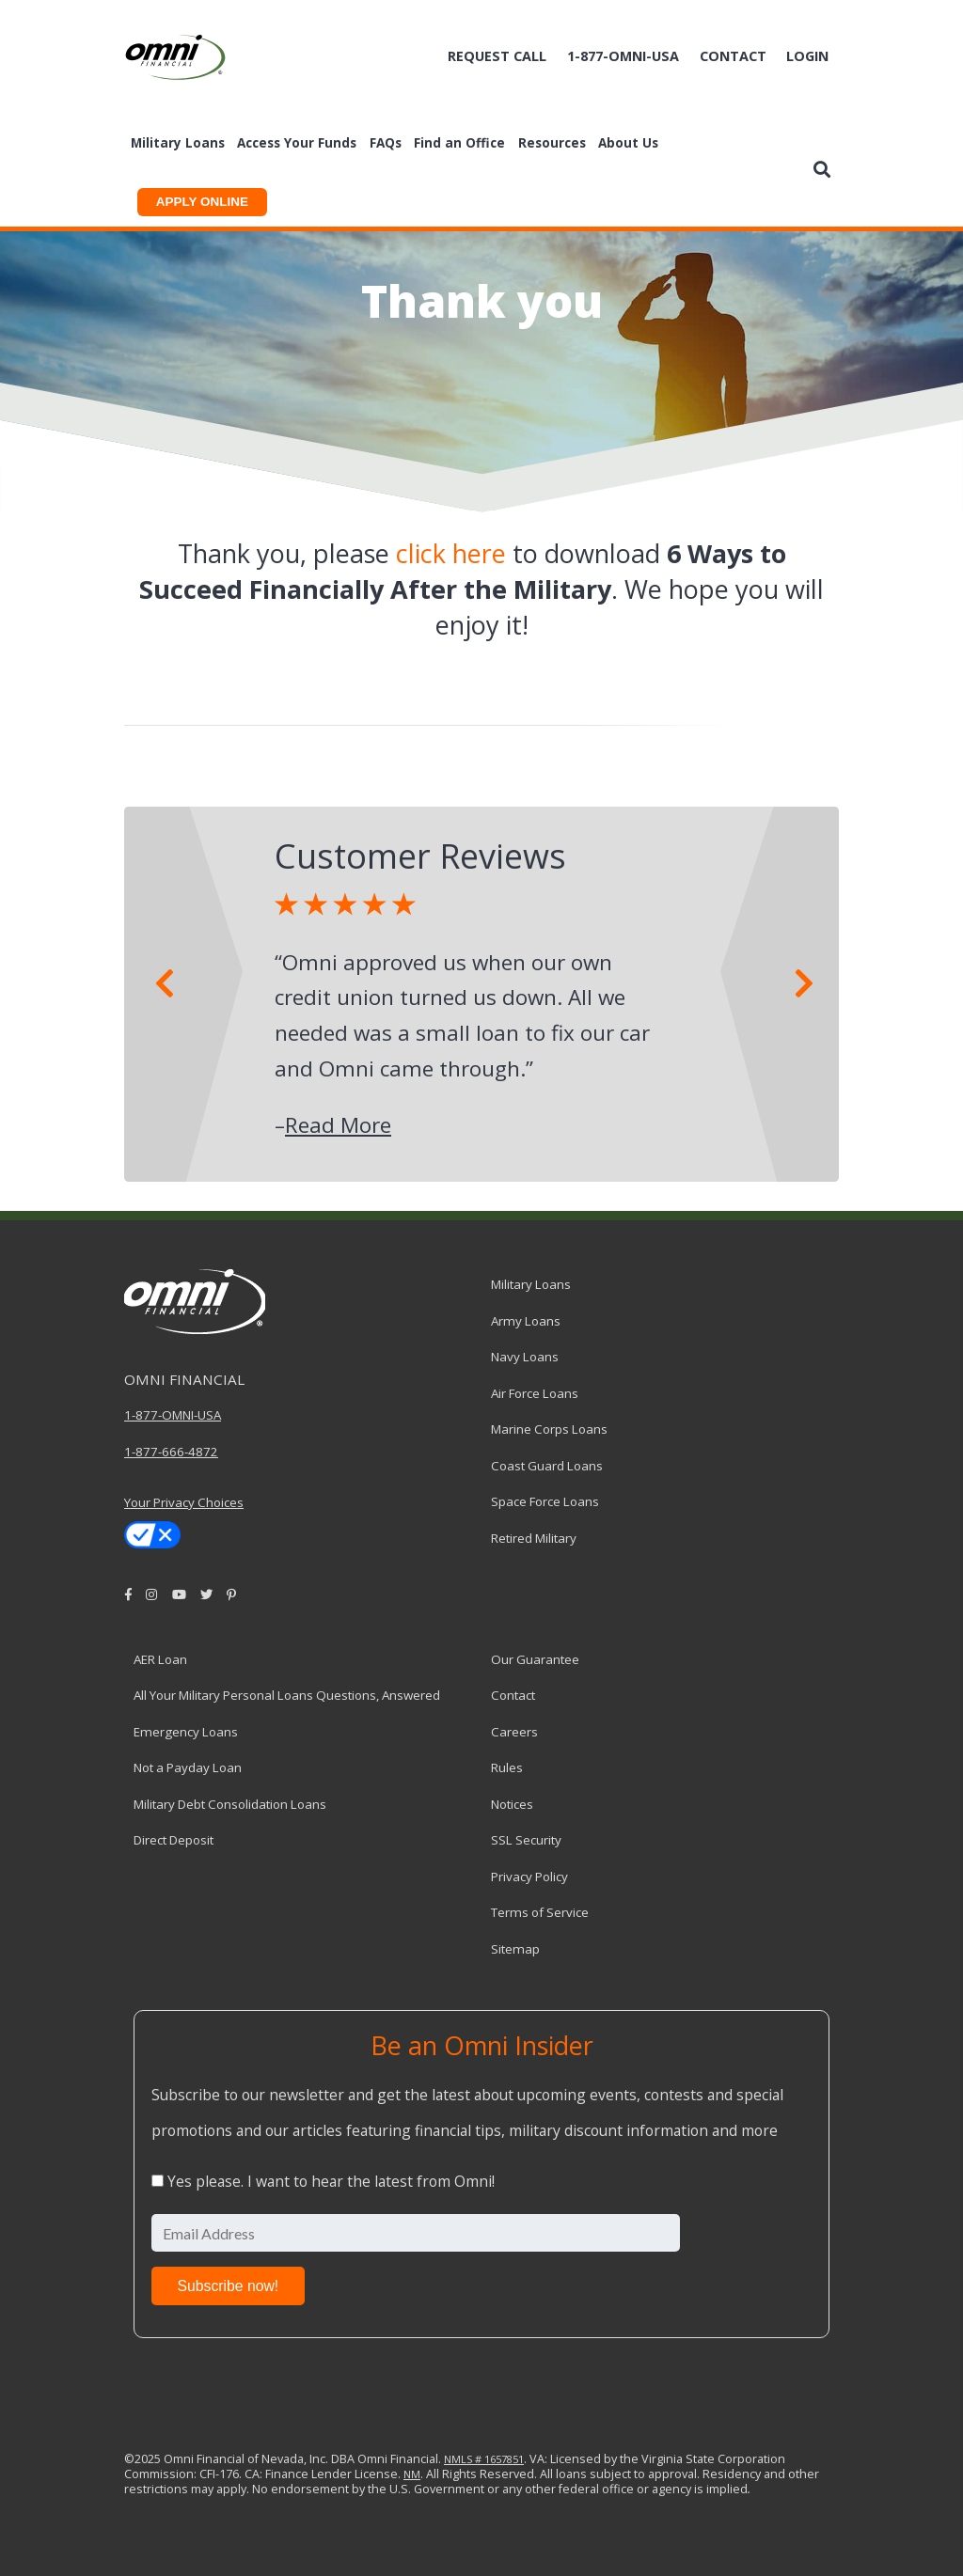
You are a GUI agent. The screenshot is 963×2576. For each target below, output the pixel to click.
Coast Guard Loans (547, 1465)
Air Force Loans (534, 1393)
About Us (628, 142)
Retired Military (533, 1538)
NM (411, 2474)
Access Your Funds (296, 142)
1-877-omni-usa (623, 56)
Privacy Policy (529, 1876)
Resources (552, 142)
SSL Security (526, 1839)
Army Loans (525, 1320)
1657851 (503, 2459)
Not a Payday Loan (188, 1767)
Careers (514, 1731)
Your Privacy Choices (184, 1502)
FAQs (386, 142)
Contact (733, 56)
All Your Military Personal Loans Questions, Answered (287, 1695)
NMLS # (463, 2459)
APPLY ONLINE (202, 202)
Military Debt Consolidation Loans (230, 1804)
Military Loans (178, 142)
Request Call (497, 56)
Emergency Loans (186, 1731)
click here (451, 553)
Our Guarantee (535, 1659)
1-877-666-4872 (171, 1451)
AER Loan (160, 1659)
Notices (512, 1804)
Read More (338, 1124)
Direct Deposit (173, 1839)
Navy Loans (525, 1356)
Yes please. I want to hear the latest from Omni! (331, 2181)
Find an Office (459, 142)
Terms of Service (540, 1912)
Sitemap (515, 1948)
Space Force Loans (545, 1501)
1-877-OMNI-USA (172, 1414)
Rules (507, 1767)
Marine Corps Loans (549, 1429)
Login (807, 56)
